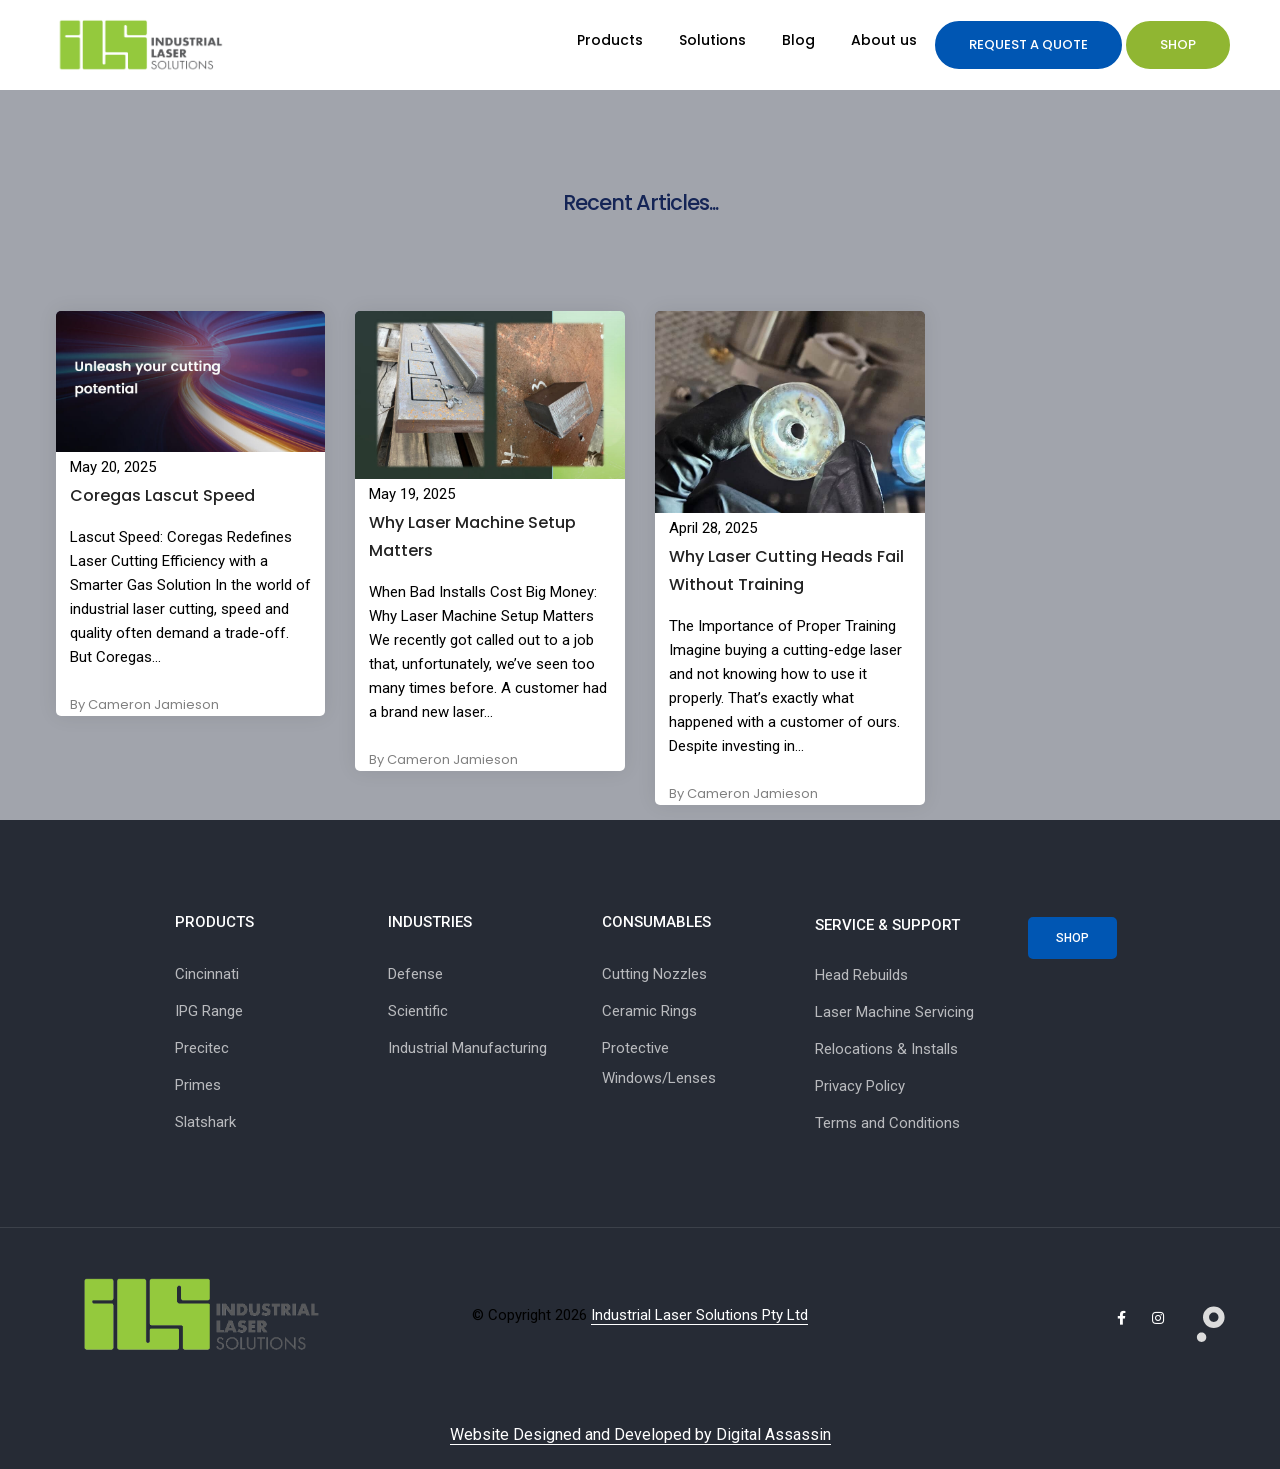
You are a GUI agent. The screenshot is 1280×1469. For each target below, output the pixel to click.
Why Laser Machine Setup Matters (472, 536)
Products (610, 40)
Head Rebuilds (861, 975)
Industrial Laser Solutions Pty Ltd (699, 1315)
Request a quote (1028, 44)
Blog (798, 40)
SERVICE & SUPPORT (887, 925)
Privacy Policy (860, 1086)
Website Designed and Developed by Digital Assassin (640, 1434)
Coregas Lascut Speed (162, 495)
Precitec (202, 1048)
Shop (1178, 44)
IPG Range (209, 1011)
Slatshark (205, 1122)
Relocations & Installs (886, 1049)
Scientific (418, 1011)
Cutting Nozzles (654, 974)
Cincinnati (207, 974)
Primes (198, 1085)
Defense (415, 974)
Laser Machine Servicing (894, 1012)
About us (884, 40)
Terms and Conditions (887, 1123)
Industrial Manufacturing (467, 1048)
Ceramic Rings (649, 1011)
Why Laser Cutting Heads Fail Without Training (786, 570)
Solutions (712, 40)
